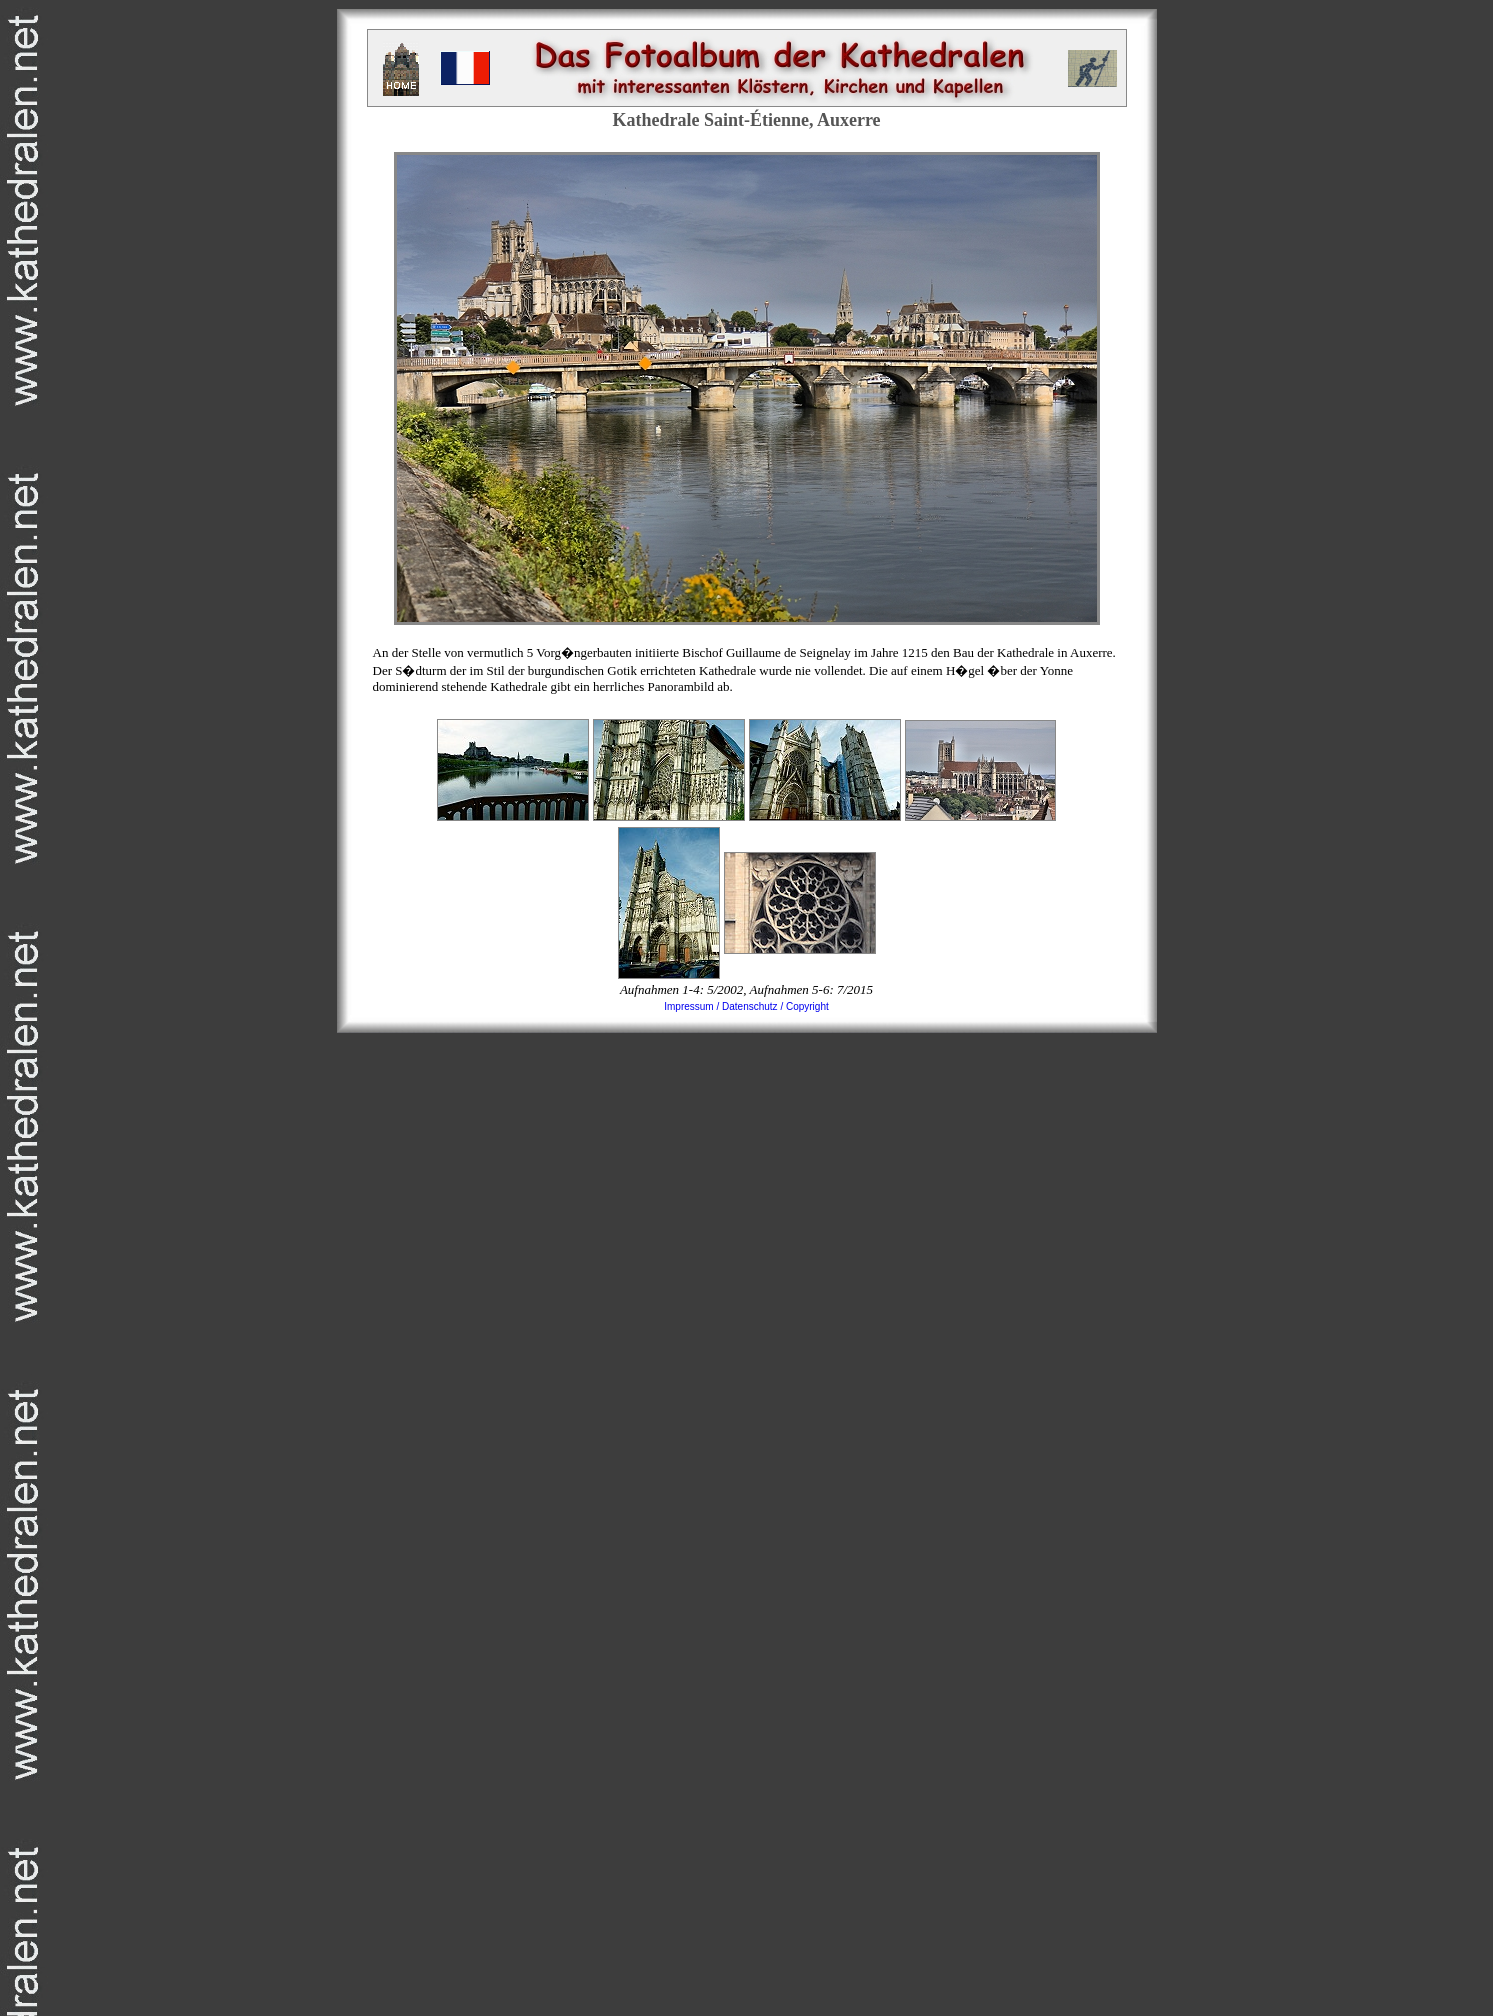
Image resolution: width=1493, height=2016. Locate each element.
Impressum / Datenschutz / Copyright (746, 1006)
